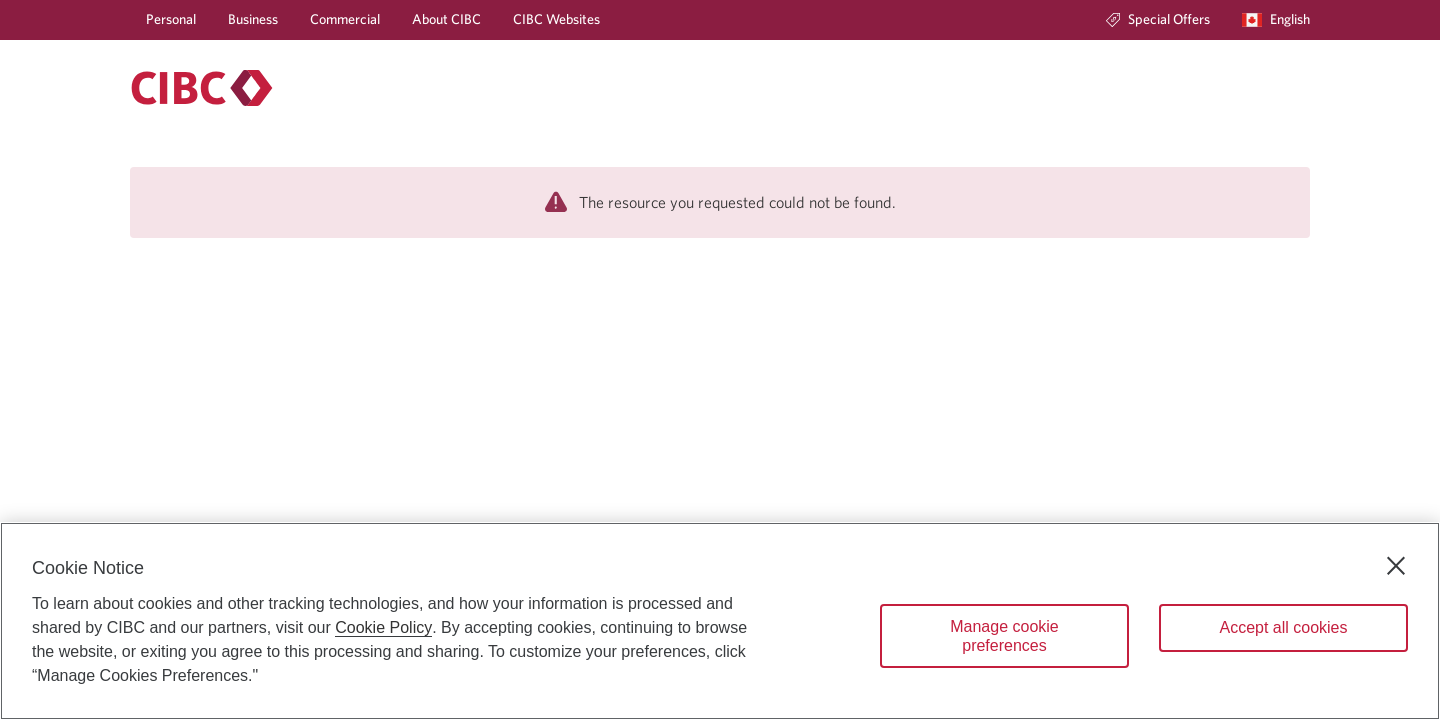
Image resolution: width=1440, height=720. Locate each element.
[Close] (1396, 566)
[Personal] (171, 20)
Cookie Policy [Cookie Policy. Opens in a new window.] (383, 627)
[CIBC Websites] (556, 20)
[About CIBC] (446, 20)
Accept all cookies (1283, 627)
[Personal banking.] (202, 88)
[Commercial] (345, 20)
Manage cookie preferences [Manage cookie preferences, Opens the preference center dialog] (1004, 636)
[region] (720, 621)
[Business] (253, 20)
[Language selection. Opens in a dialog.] (1276, 20)
